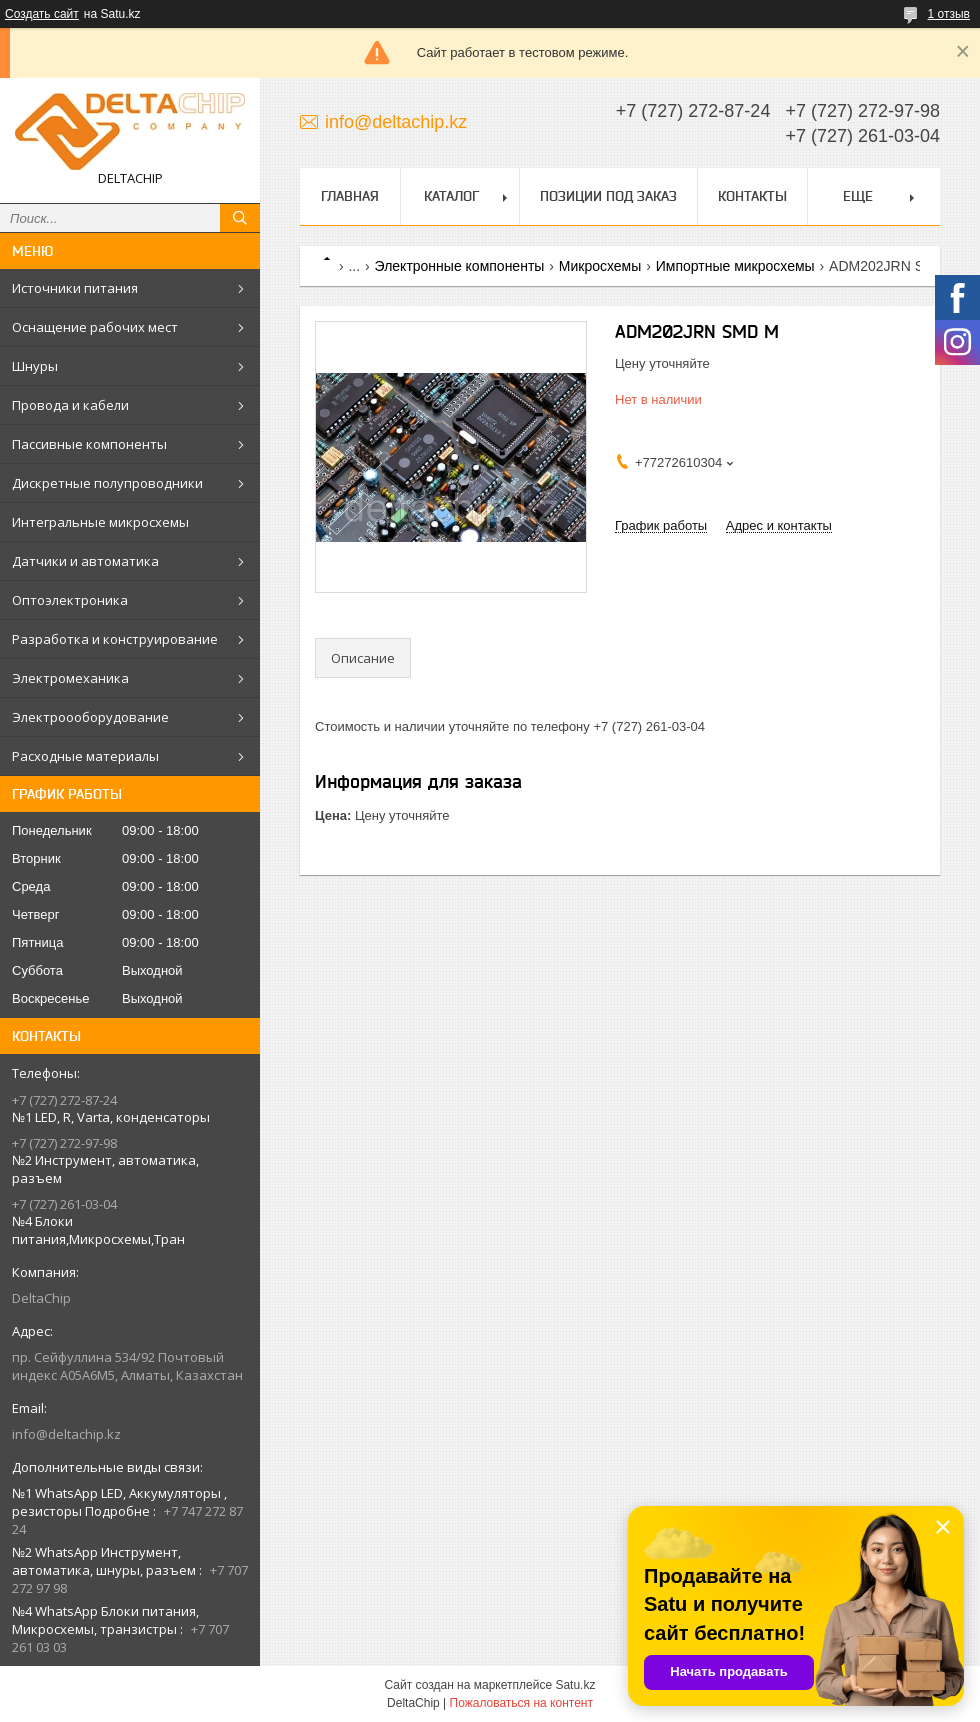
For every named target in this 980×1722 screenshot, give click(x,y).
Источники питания (75, 288)
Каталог (451, 196)
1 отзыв (949, 14)
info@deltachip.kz (66, 1434)
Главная (350, 196)
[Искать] (240, 218)
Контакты (752, 196)
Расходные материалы (85, 756)
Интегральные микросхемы (100, 522)
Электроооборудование (90, 717)
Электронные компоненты (460, 266)
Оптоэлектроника (70, 600)
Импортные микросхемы (735, 266)
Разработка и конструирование (115, 639)
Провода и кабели (70, 405)
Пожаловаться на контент (521, 1703)
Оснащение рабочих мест (95, 327)
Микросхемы (600, 266)
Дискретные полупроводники (107, 483)
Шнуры (35, 366)
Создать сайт (42, 14)
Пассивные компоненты (89, 444)
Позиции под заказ (608, 196)
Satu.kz (575, 1685)
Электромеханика (70, 678)
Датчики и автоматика (85, 561)
